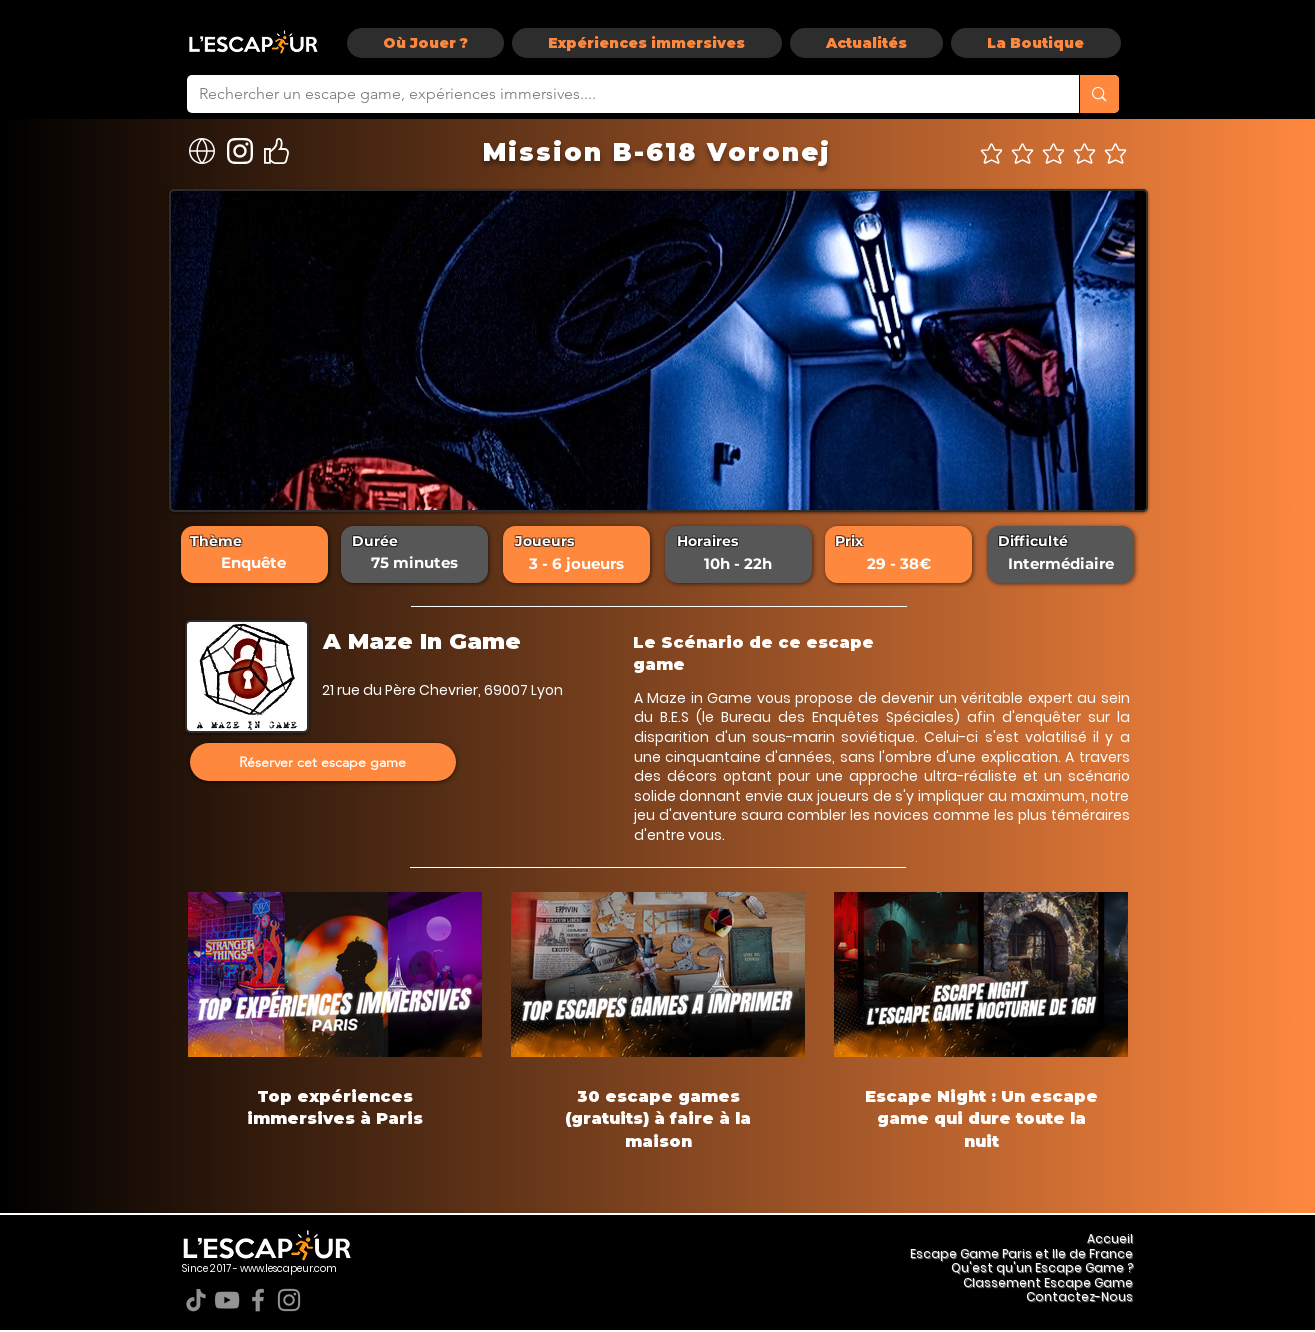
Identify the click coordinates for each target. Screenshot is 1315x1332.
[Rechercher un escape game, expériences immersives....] (618, 94)
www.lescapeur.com (288, 1268)
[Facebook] (258, 1300)
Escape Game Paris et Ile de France (1021, 1253)
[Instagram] (289, 1300)
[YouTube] (227, 1300)
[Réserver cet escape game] (323, 762)
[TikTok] (196, 1300)
